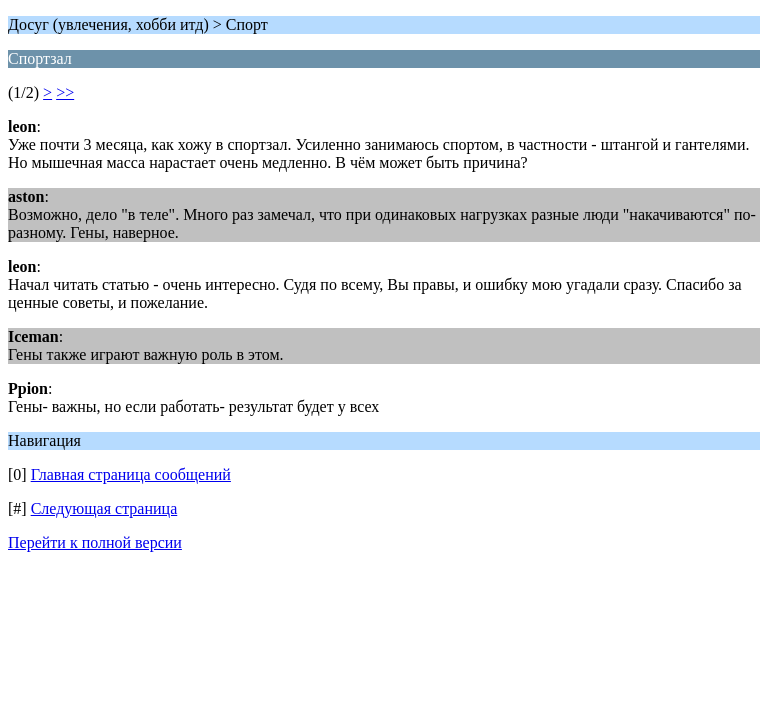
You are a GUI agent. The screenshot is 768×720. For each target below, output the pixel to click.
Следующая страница (104, 508)
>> (65, 92)
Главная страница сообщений (131, 474)
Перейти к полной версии (95, 542)
